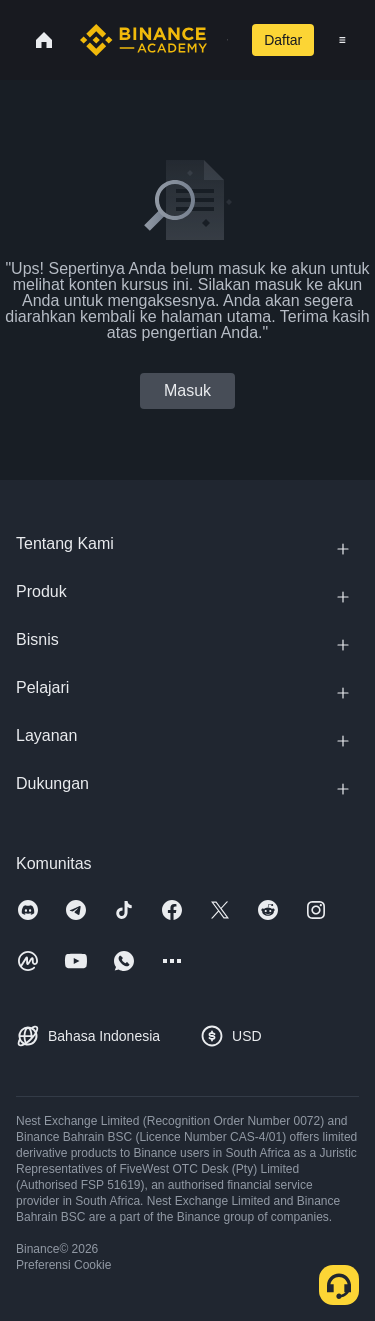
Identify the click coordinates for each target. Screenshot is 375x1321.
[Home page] (143, 40)
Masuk (187, 390)
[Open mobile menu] (342, 40)
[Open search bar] (221, 40)
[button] (342, 40)
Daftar (283, 40)
